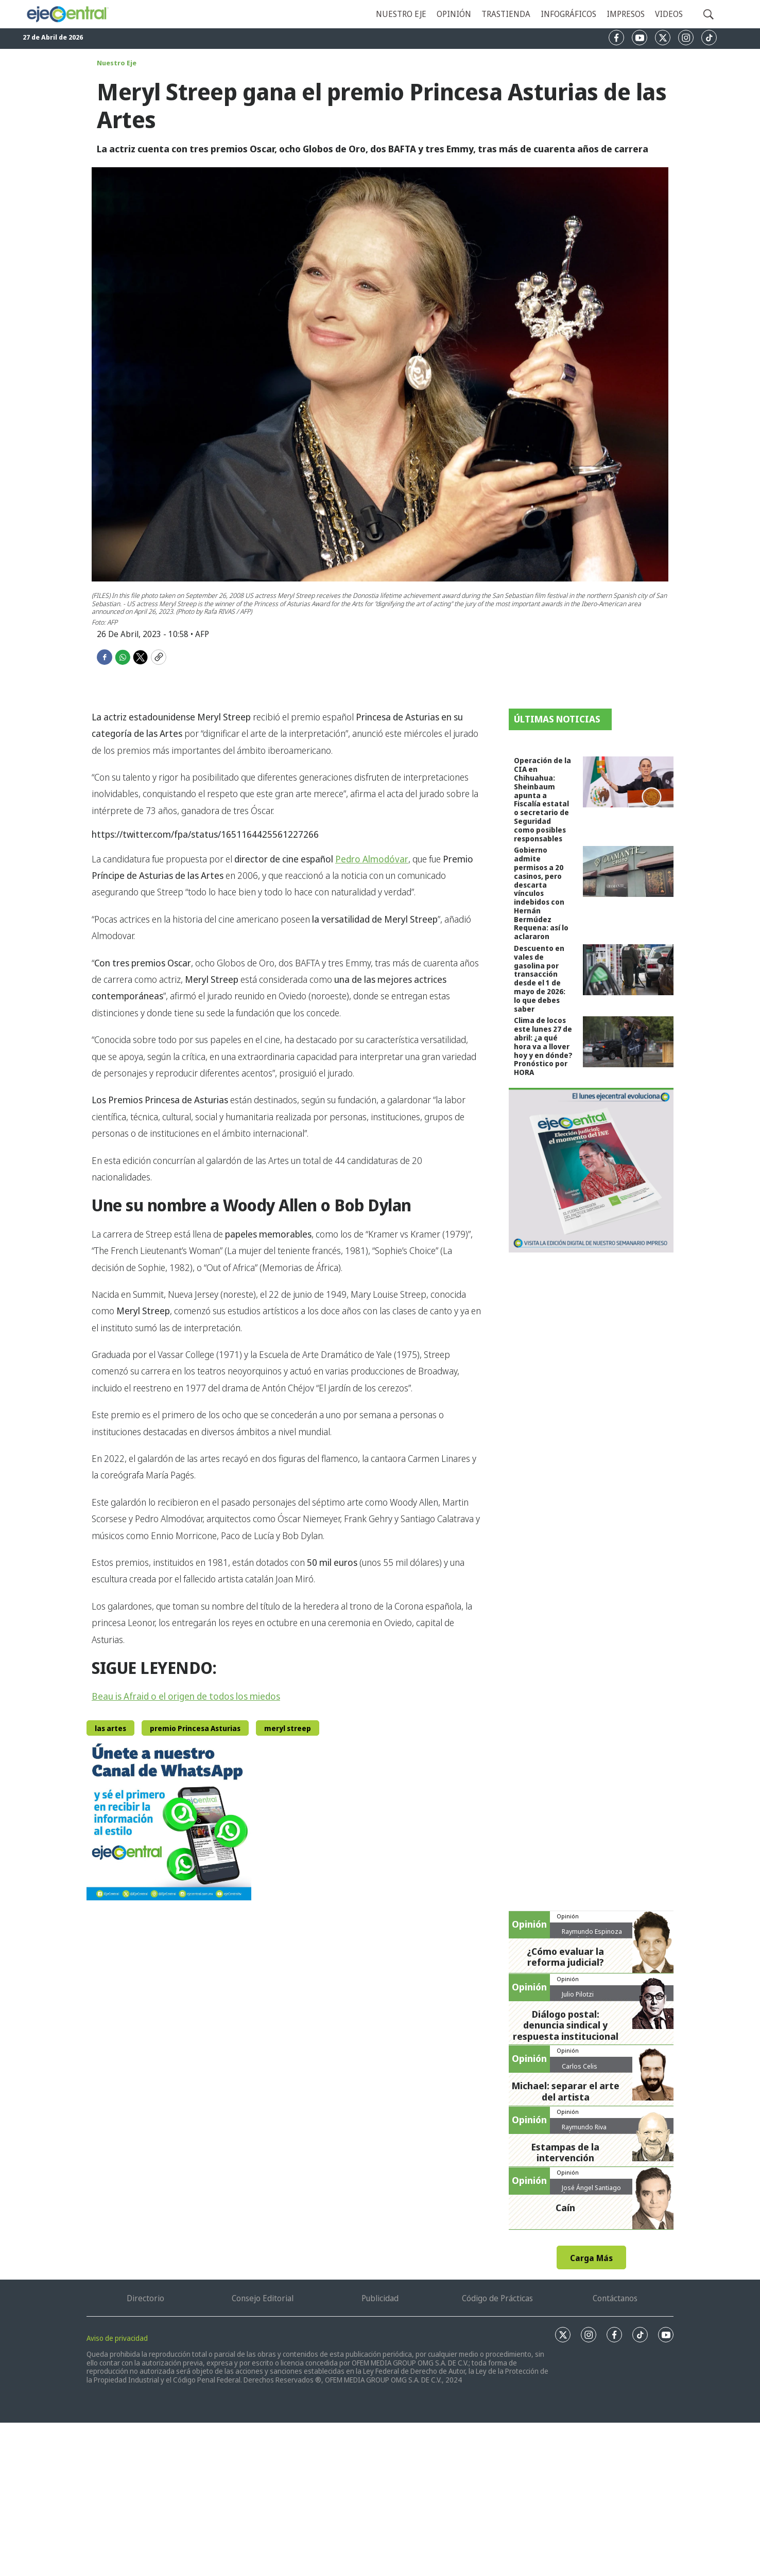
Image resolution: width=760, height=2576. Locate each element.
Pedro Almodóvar (371, 859)
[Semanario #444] (591, 1170)
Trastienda (505, 14)
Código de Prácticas (497, 2298)
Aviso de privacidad (117, 2338)
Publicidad (380, 2298)
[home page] (67, 14)
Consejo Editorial (262, 2298)
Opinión (454, 14)
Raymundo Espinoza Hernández (592, 1935)
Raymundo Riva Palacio (584, 2131)
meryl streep (287, 1728)
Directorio (145, 2298)
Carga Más (591, 2258)
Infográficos (568, 14)
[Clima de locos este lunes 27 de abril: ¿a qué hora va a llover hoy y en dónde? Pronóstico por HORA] (628, 1041)
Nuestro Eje (116, 62)
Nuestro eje (401, 14)
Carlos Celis (579, 2066)
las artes (110, 1728)
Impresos (626, 14)
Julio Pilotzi (578, 1994)
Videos (669, 14)
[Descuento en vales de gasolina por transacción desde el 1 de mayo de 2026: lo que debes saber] (628, 969)
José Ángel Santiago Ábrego (591, 2191)
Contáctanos (615, 2298)
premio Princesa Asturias (195, 1728)
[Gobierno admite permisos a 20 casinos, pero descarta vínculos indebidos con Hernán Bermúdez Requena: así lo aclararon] (628, 871)
